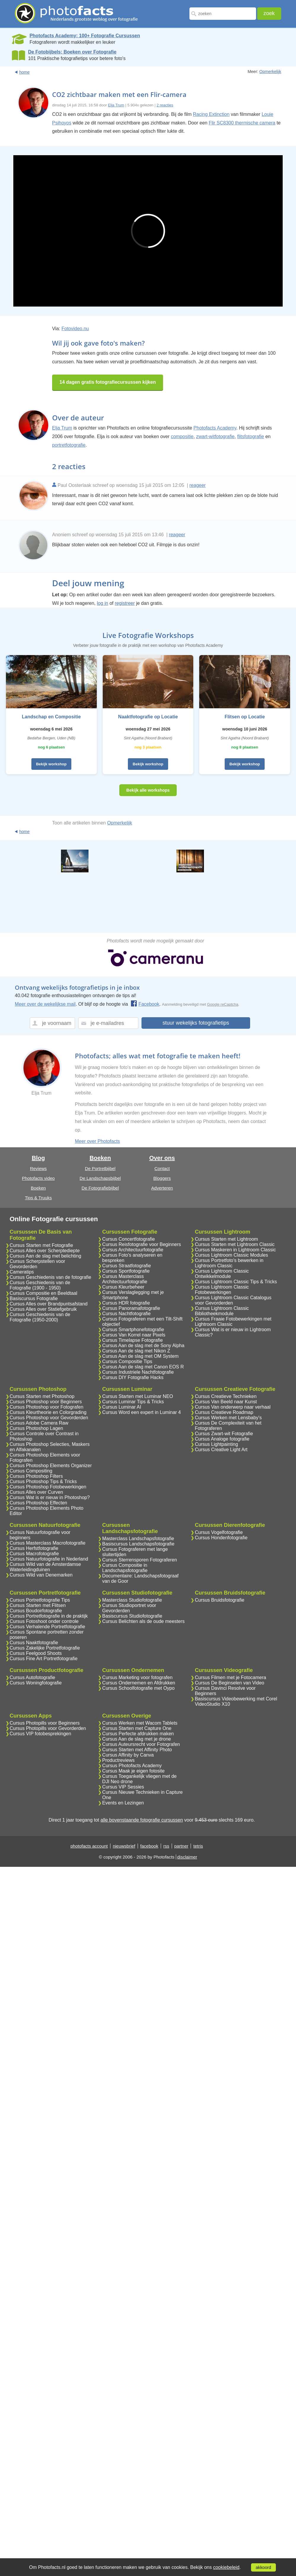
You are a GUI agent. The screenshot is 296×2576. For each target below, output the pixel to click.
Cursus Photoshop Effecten (38, 1502)
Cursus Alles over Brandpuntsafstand (49, 1303)
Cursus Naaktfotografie (34, 1642)
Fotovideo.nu (75, 328)
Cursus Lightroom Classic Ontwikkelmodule (222, 1273)
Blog (38, 1158)
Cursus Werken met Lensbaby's (228, 1417)
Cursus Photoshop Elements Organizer (51, 1465)
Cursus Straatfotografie (126, 1265)
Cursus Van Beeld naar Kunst (226, 1401)
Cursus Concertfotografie (128, 1239)
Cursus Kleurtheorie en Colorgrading (48, 1412)
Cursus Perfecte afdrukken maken (138, 1733)
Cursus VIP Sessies (123, 1786)
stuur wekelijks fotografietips (196, 1023)
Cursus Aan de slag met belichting (45, 1255)
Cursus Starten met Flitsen (38, 1605)
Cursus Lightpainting (216, 1444)
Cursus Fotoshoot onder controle (44, 1621)
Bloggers (162, 1178)
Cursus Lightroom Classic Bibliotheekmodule (222, 1311)
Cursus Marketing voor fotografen (137, 1677)
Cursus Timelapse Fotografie (132, 1340)
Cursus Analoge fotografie (222, 1438)
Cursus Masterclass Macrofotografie (48, 1542)
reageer (197, 485)
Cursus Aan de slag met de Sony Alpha (143, 1345)
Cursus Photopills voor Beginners (45, 1723)
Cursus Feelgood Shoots (36, 1653)
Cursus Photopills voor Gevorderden (48, 1728)
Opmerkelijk (270, 71)
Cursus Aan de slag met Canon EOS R (143, 1366)
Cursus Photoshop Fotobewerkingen (48, 1486)
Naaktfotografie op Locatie (148, 716)
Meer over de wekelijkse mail (45, 1004)
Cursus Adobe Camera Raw (39, 1422)
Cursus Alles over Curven (36, 1492)
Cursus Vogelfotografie (219, 1532)
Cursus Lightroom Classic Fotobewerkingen (222, 1289)
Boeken (38, 1187)
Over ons (162, 1158)
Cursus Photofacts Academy (132, 1765)
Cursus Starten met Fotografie (41, 1245)
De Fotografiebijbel (100, 1187)
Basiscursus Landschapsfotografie (138, 1543)
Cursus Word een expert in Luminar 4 (141, 1412)
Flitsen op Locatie (245, 716)
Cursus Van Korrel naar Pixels (133, 1334)
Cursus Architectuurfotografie (132, 1249)
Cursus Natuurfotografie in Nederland (49, 1558)
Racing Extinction (211, 114)
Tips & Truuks (38, 1197)
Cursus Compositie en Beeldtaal (44, 1293)
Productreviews (118, 1760)
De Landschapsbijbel (100, 1178)
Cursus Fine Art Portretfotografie (44, 1658)
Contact (162, 1168)
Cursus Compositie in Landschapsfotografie (124, 1568)
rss (166, 1845)
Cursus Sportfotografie (125, 1271)
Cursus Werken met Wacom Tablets (139, 1723)
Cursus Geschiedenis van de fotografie (50, 1277)
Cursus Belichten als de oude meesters (143, 1621)
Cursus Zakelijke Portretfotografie (45, 1647)
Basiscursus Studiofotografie (132, 1615)
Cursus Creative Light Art (221, 1449)
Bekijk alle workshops (148, 790)
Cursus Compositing (31, 1470)
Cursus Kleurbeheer (123, 1286)
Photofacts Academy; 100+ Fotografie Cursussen (85, 35)
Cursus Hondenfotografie (221, 1537)
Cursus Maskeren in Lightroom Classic (235, 1249)
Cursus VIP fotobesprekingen (40, 1733)
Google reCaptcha (223, 1004)
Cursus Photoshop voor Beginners (46, 1401)
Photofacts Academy (215, 427)
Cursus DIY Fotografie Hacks (132, 1377)
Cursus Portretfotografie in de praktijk (49, 1615)
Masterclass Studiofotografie (132, 1600)
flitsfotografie (250, 436)
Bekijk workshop (51, 764)
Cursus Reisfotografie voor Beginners (141, 1244)
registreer (125, 603)
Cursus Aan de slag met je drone (136, 1738)
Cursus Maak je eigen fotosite (133, 1770)
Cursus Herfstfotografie (34, 1548)
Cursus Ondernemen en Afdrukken (138, 1682)
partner (181, 1845)
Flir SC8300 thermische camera (242, 122)
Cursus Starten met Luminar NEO (137, 1396)
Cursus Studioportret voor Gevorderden (129, 1608)
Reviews (38, 1168)
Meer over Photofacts (97, 1141)
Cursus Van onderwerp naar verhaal (233, 1406)
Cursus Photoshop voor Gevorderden (49, 1417)
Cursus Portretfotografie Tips (40, 1600)
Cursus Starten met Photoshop (42, 1396)
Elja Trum (116, 105)
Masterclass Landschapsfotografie (138, 1538)
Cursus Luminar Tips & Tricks (133, 1401)
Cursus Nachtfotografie (126, 1313)
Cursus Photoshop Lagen (36, 1428)
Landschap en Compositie (51, 716)
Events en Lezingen (123, 1802)
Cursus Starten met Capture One (136, 1728)
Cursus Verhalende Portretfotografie (47, 1626)
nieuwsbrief (124, 1845)
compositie (182, 436)
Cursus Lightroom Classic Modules (231, 1255)
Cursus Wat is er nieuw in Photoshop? (50, 1497)
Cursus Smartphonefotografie (133, 1329)
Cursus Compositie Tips (127, 1361)
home (24, 72)
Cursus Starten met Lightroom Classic (234, 1244)
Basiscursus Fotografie (34, 1298)
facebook (149, 1845)
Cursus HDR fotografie (126, 1302)
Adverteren (162, 1187)
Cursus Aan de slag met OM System (140, 1356)
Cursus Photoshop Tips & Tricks (43, 1481)
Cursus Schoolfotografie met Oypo (138, 1688)
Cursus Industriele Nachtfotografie (138, 1372)
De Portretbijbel (100, 1168)
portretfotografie (69, 445)
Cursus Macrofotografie (34, 1553)
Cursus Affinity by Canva (128, 1754)
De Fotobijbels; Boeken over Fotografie (72, 51)
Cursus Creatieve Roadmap (224, 1412)
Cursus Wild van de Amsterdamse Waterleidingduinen (45, 1567)
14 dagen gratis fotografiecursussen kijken (107, 382)
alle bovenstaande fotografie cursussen (141, 1819)
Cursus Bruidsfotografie (219, 1600)
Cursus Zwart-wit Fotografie (224, 1433)
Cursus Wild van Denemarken (41, 1574)
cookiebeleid (226, 2567)
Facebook (145, 1004)
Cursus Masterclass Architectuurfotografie (124, 1279)
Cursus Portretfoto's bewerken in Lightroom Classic (229, 1263)
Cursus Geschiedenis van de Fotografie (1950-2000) (40, 1317)
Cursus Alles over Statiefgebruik (43, 1309)
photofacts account (89, 1845)
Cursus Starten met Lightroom (226, 1239)
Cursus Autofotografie (32, 1677)
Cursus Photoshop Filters (36, 1476)
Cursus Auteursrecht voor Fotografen (141, 1744)
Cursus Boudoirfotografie (36, 1610)
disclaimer (187, 1856)
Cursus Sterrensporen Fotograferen (139, 1559)
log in (102, 603)
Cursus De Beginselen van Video (229, 1682)
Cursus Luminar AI (121, 1406)
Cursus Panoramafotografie (131, 1308)
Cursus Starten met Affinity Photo (137, 1749)
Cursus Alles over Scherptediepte (45, 1250)
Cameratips (22, 1271)
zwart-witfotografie (215, 436)
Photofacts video (38, 1178)
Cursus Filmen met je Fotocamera (230, 1677)
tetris (198, 1845)
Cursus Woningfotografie (36, 1682)
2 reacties (165, 105)
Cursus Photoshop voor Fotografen (46, 1406)
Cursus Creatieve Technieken (226, 1396)
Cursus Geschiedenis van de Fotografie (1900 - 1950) (40, 1285)
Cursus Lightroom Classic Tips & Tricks (236, 1281)
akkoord (263, 2567)
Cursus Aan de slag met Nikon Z (136, 1350)
